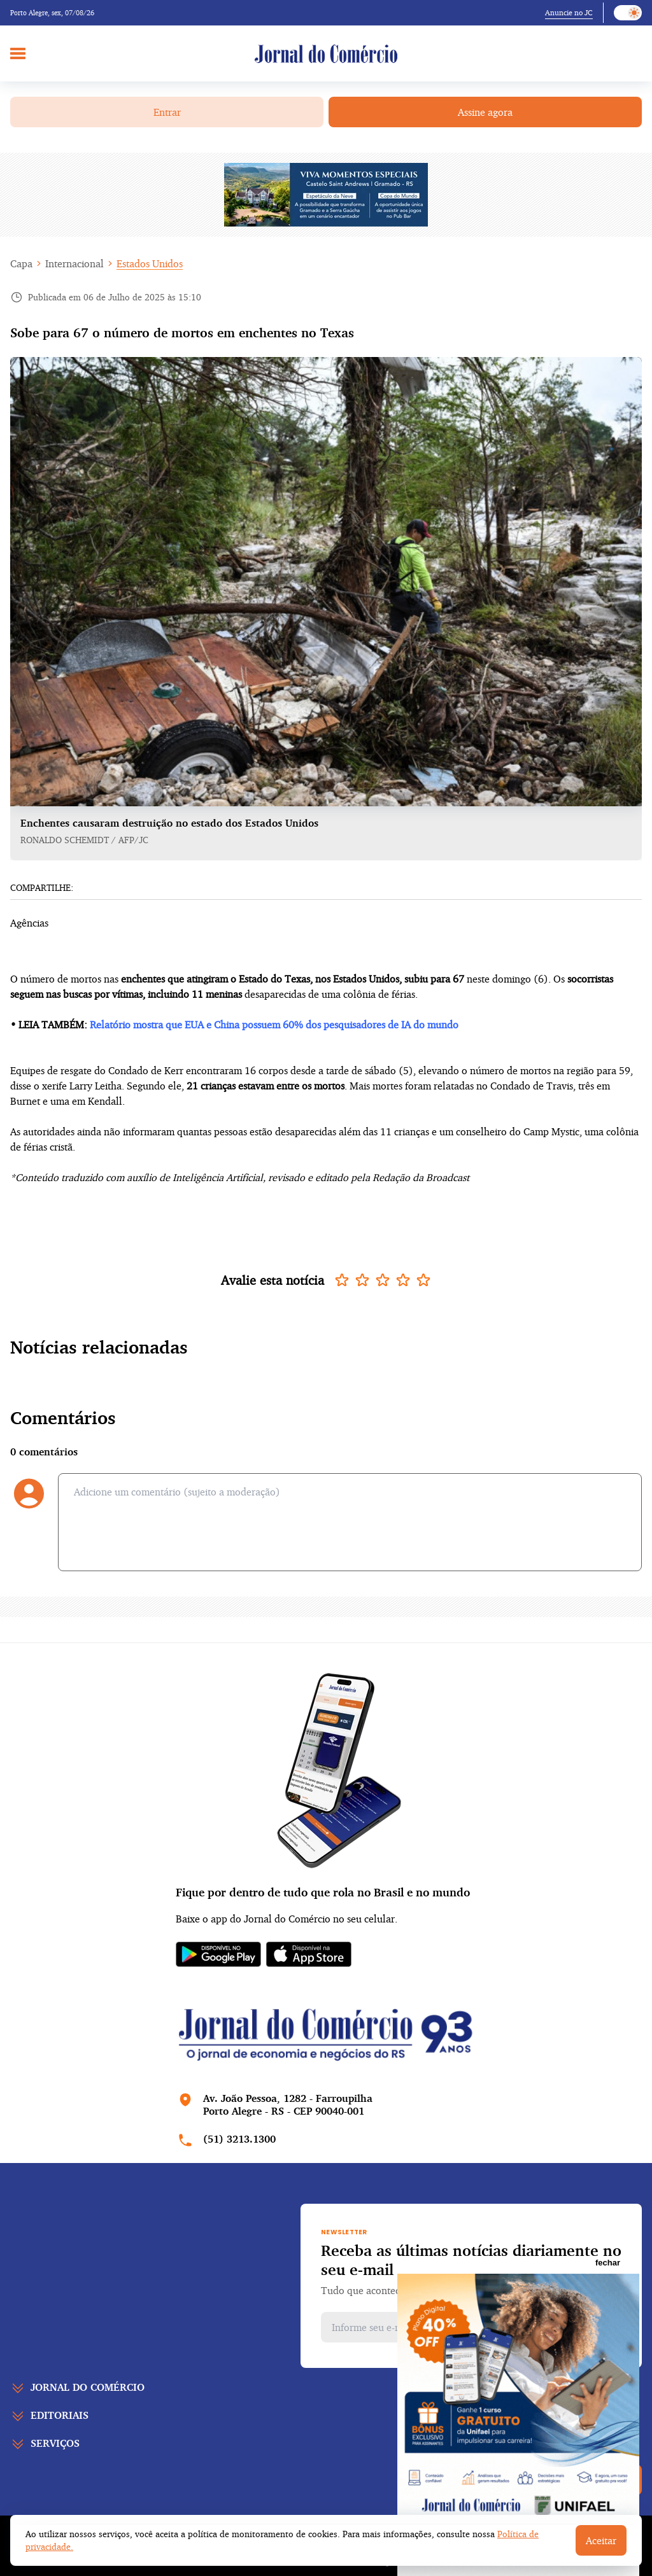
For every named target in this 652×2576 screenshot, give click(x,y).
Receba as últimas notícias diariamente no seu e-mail (471, 2260)
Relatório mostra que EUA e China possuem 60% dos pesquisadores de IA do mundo (274, 1024)
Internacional (74, 263)
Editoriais (60, 2415)
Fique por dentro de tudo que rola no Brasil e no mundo (323, 1892)
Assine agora (485, 112)
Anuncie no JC (569, 12)
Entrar (167, 112)
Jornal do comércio (88, 2387)
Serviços (55, 2443)
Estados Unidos (150, 263)
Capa (21, 263)
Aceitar (601, 2540)
